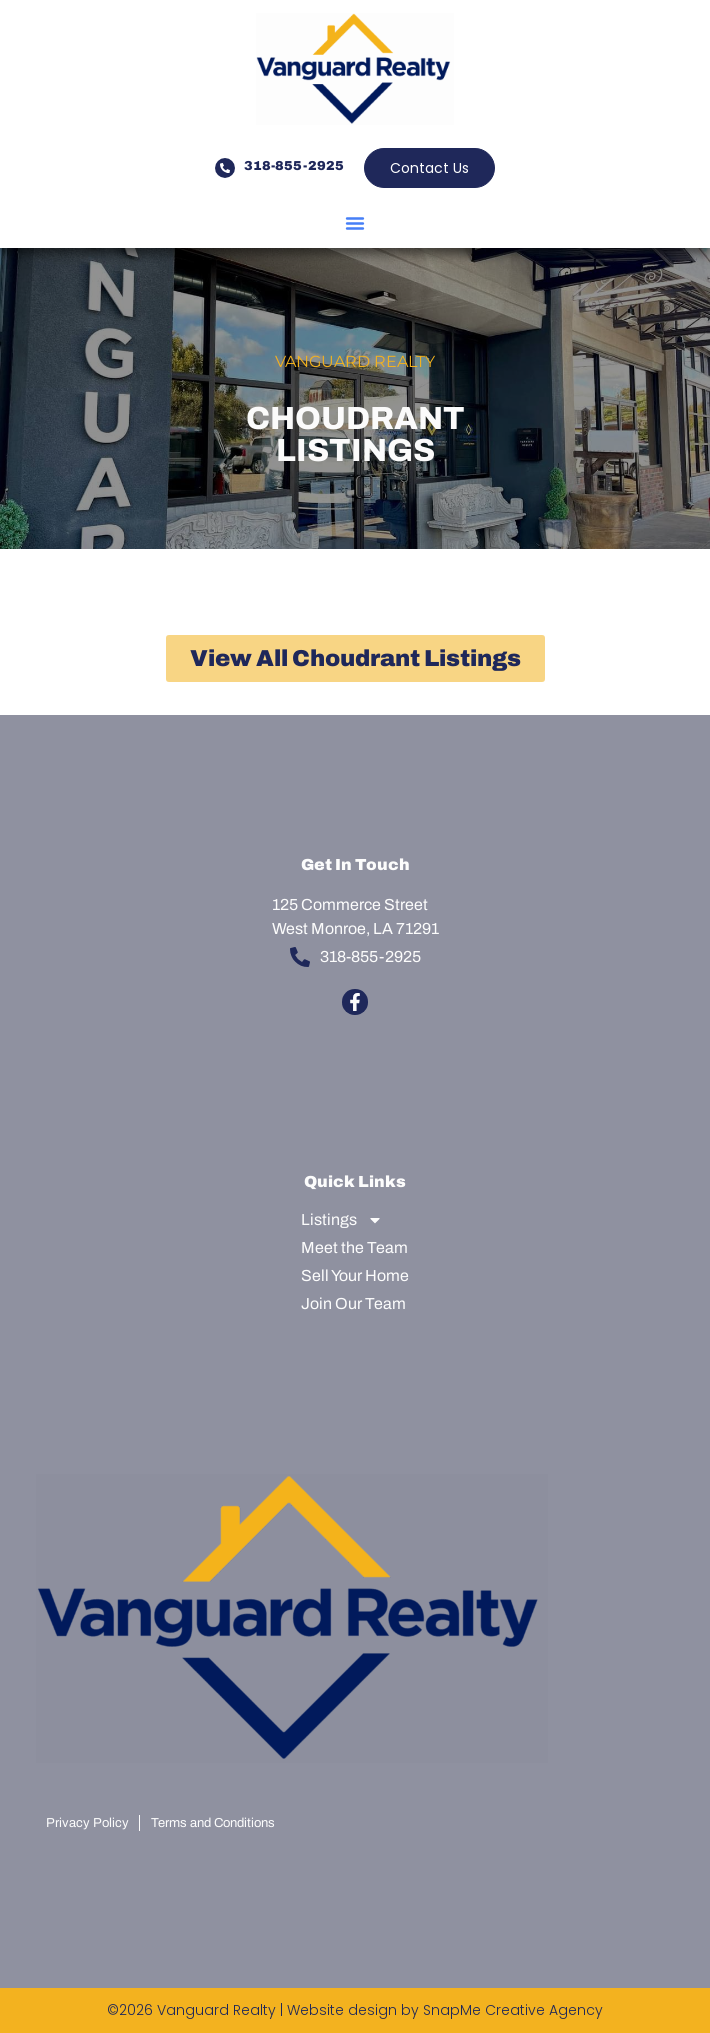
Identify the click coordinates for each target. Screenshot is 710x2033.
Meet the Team (354, 1247)
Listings (342, 1220)
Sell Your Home (355, 1275)
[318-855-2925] (225, 168)
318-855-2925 (294, 166)
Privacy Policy (87, 1823)
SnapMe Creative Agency (513, 2010)
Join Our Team (353, 1303)
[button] (355, 223)
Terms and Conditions (213, 1823)
